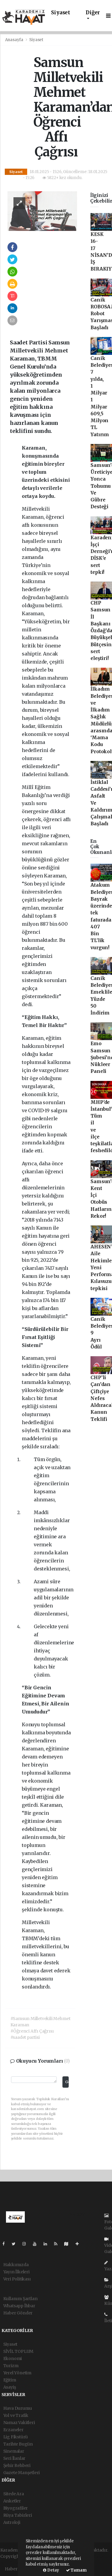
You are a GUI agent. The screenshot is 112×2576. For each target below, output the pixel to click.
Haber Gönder (18, 2313)
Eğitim (9, 2380)
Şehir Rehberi (17, 2465)
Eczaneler (13, 2429)
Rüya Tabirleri (17, 2515)
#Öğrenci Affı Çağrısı (32, 2031)
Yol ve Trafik (16, 2415)
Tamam (76, 2570)
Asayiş (9, 2387)
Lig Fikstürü (15, 2437)
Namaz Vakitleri (19, 2422)
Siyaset (60, 13)
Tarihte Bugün (18, 2444)
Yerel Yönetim (17, 2372)
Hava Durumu (17, 2408)
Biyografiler (15, 2508)
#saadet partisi (25, 2037)
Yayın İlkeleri (16, 2271)
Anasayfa (14, 39)
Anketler (12, 2501)
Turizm (11, 2365)
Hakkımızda (16, 2264)
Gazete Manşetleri (21, 2472)
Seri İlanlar (14, 2458)
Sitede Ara (13, 2493)
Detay (51, 2570)
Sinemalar (13, 2451)
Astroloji (11, 2522)
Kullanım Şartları (20, 2298)
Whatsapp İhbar (19, 2305)
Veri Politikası (17, 2279)
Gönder (66, 2082)
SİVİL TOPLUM (18, 2351)
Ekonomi (12, 2358)
